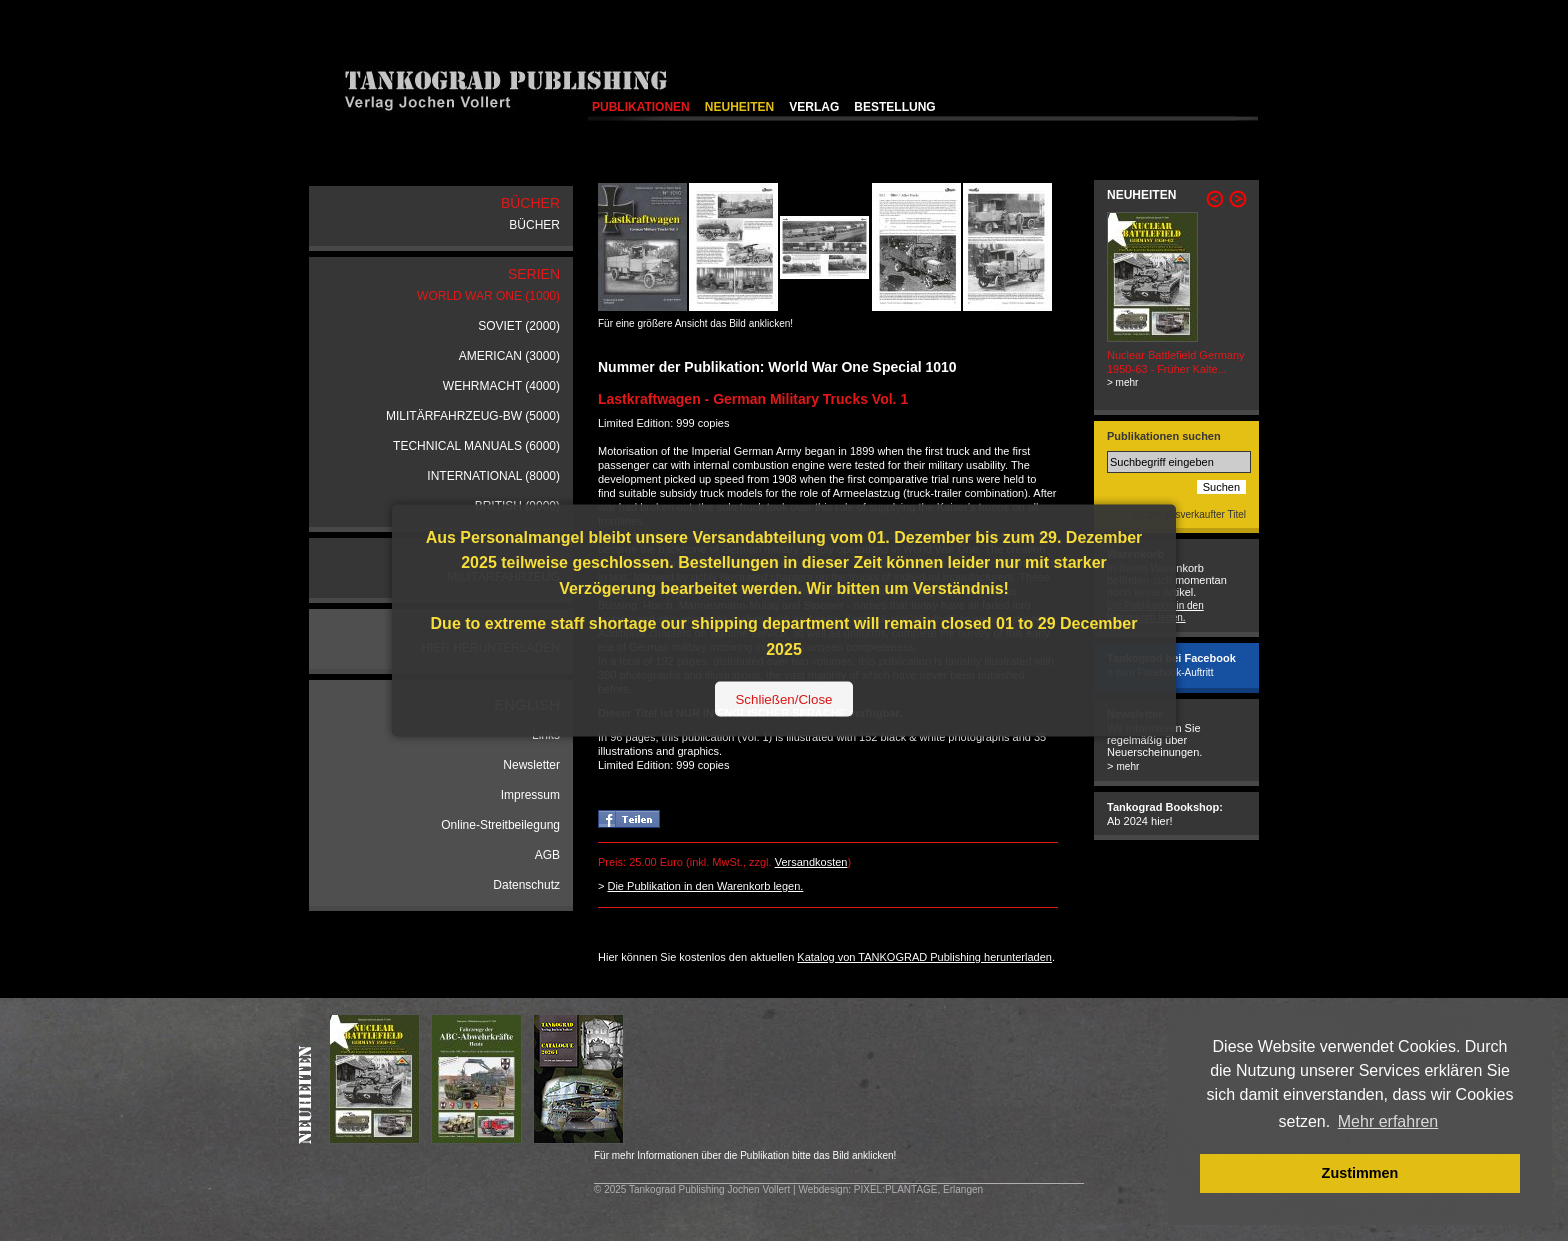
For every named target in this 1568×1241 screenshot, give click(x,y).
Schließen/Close (783, 699)
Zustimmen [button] (1360, 1173)
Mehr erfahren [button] (1388, 1121)
